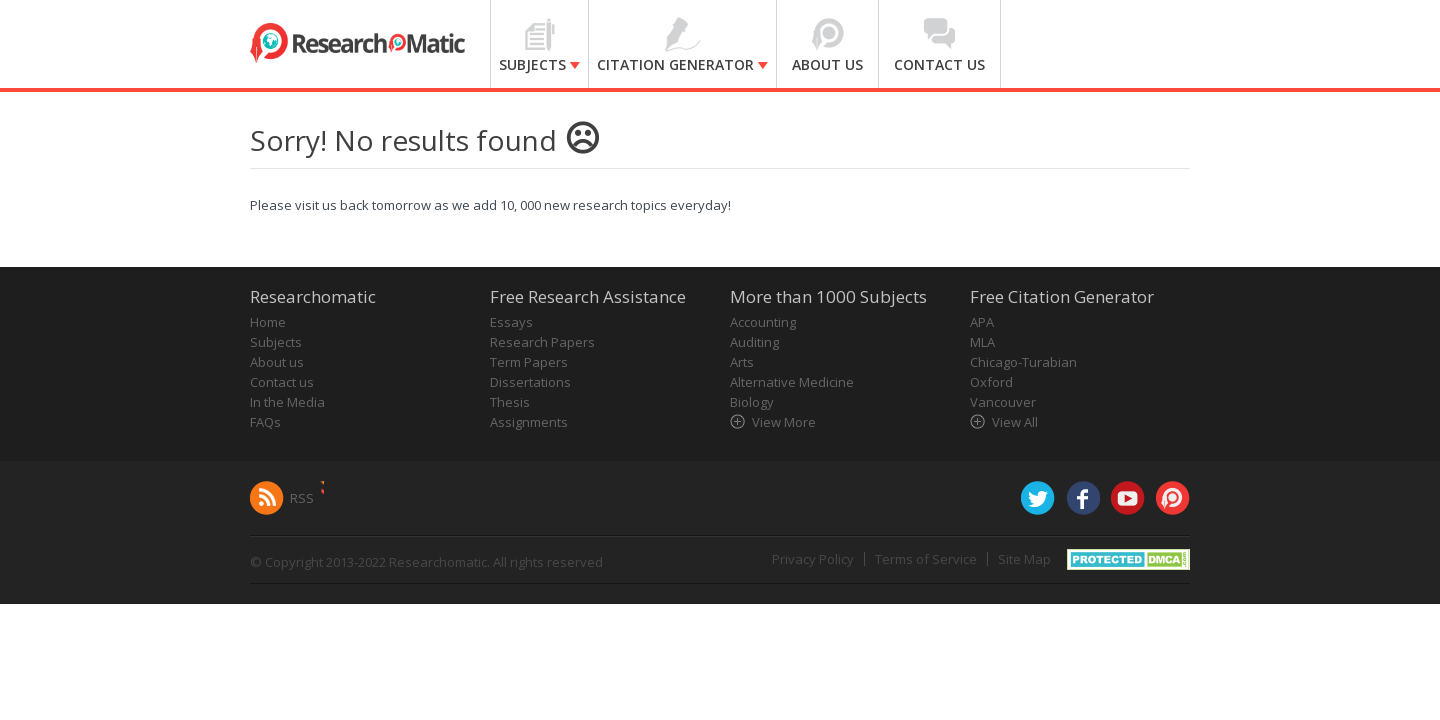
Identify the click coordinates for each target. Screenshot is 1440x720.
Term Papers (529, 362)
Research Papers (542, 342)
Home (268, 322)
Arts (742, 362)
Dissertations (530, 382)
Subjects (276, 342)
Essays (511, 322)
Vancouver (1003, 402)
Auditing (754, 342)
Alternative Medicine (792, 382)
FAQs (265, 422)
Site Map (1024, 559)
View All (1015, 422)
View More (784, 422)
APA (982, 322)
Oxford (991, 382)
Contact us (282, 382)
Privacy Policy (813, 559)
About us (277, 362)
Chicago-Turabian (1023, 362)
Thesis (510, 402)
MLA (982, 342)
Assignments (529, 422)
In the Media (287, 402)
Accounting (763, 322)
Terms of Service (926, 559)
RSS (302, 498)
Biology (752, 402)
